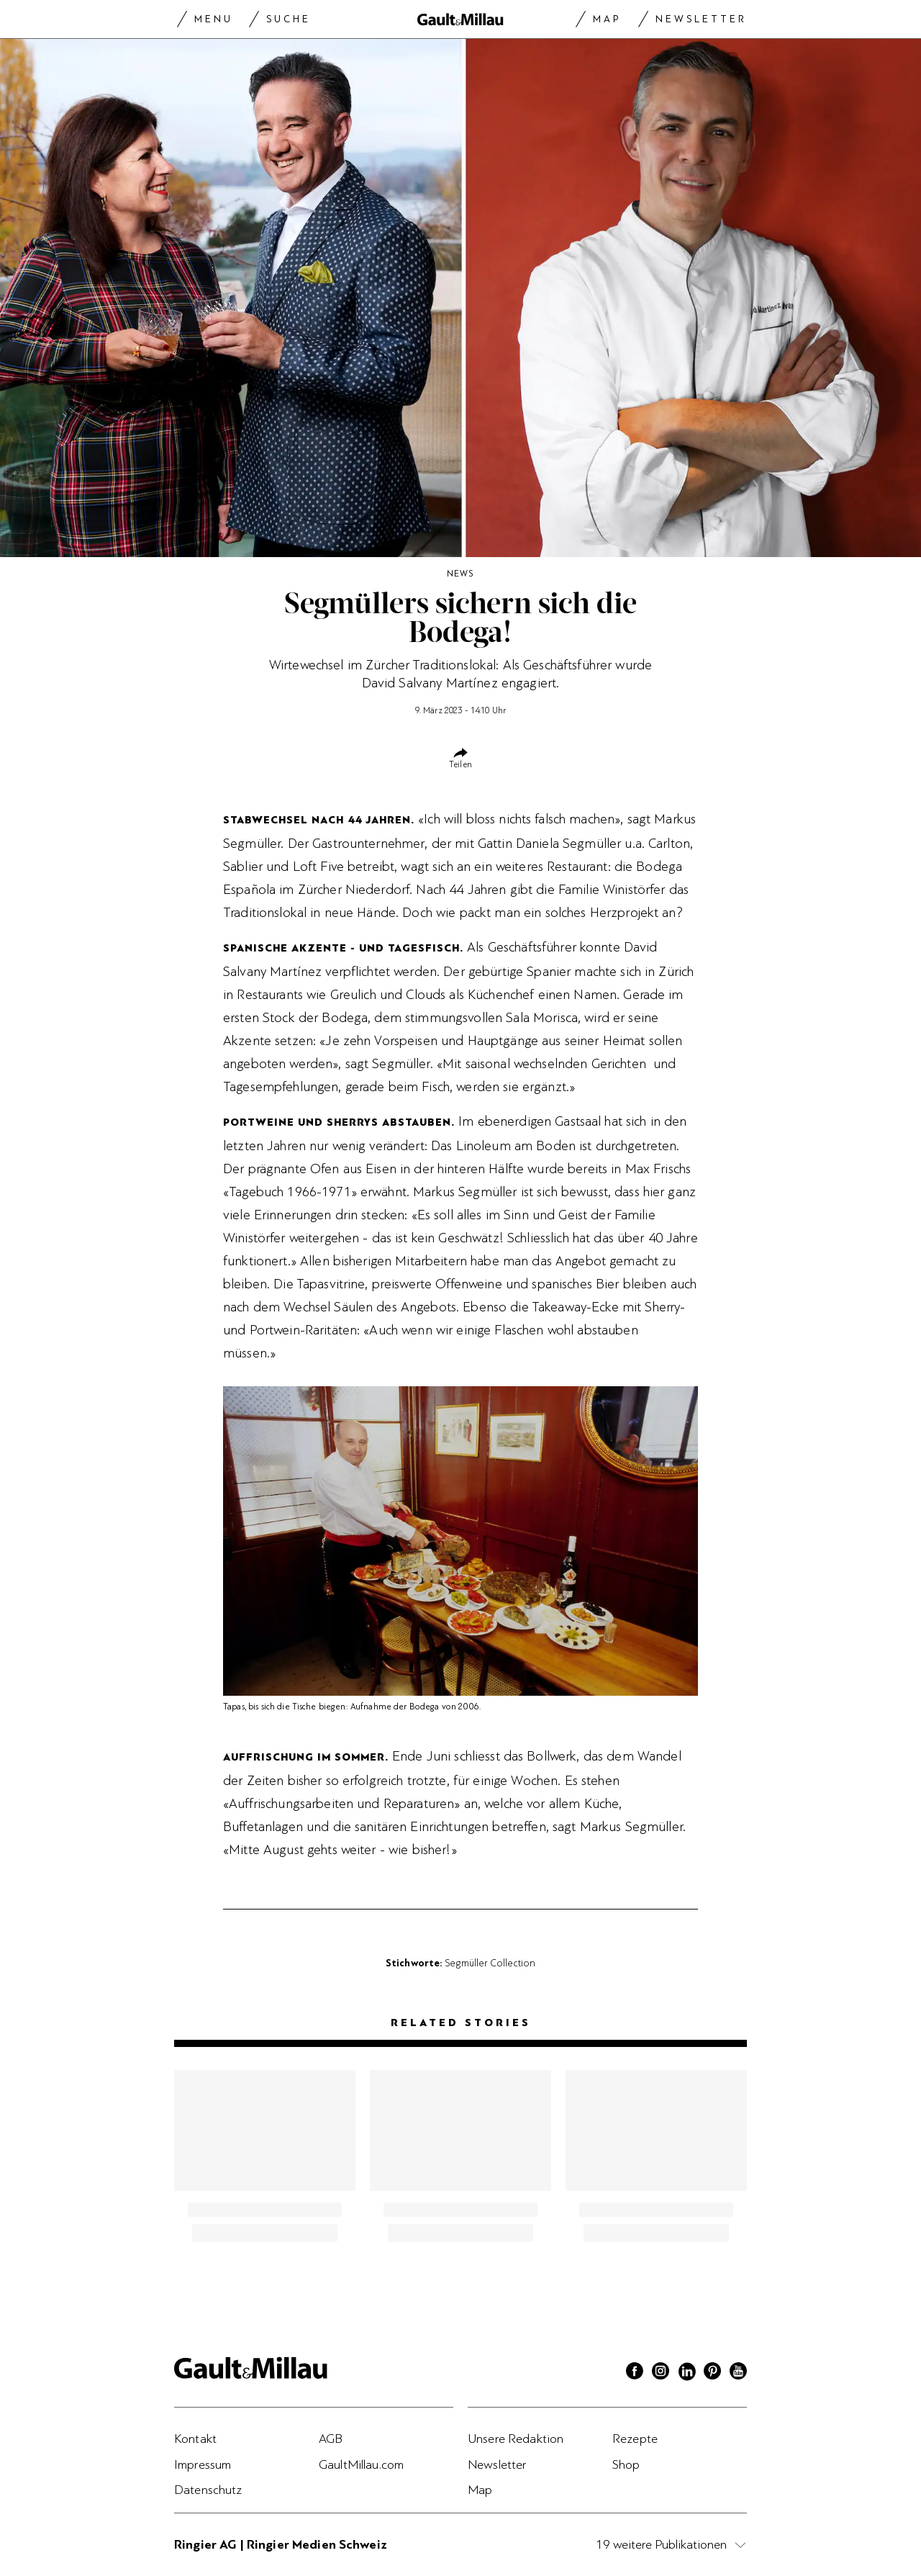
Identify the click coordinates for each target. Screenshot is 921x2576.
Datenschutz (208, 2489)
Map (607, 19)
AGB (330, 2438)
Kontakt (195, 2438)
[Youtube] (738, 2373)
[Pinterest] (712, 2373)
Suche (288, 19)
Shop (626, 2464)
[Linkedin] (686, 2373)
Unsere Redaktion (515, 2438)
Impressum (202, 2464)
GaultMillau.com (361, 2464)
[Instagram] (660, 2373)
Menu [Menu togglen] (213, 19)
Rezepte (635, 2438)
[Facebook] (634, 2373)
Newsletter (701, 19)
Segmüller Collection (490, 1963)
